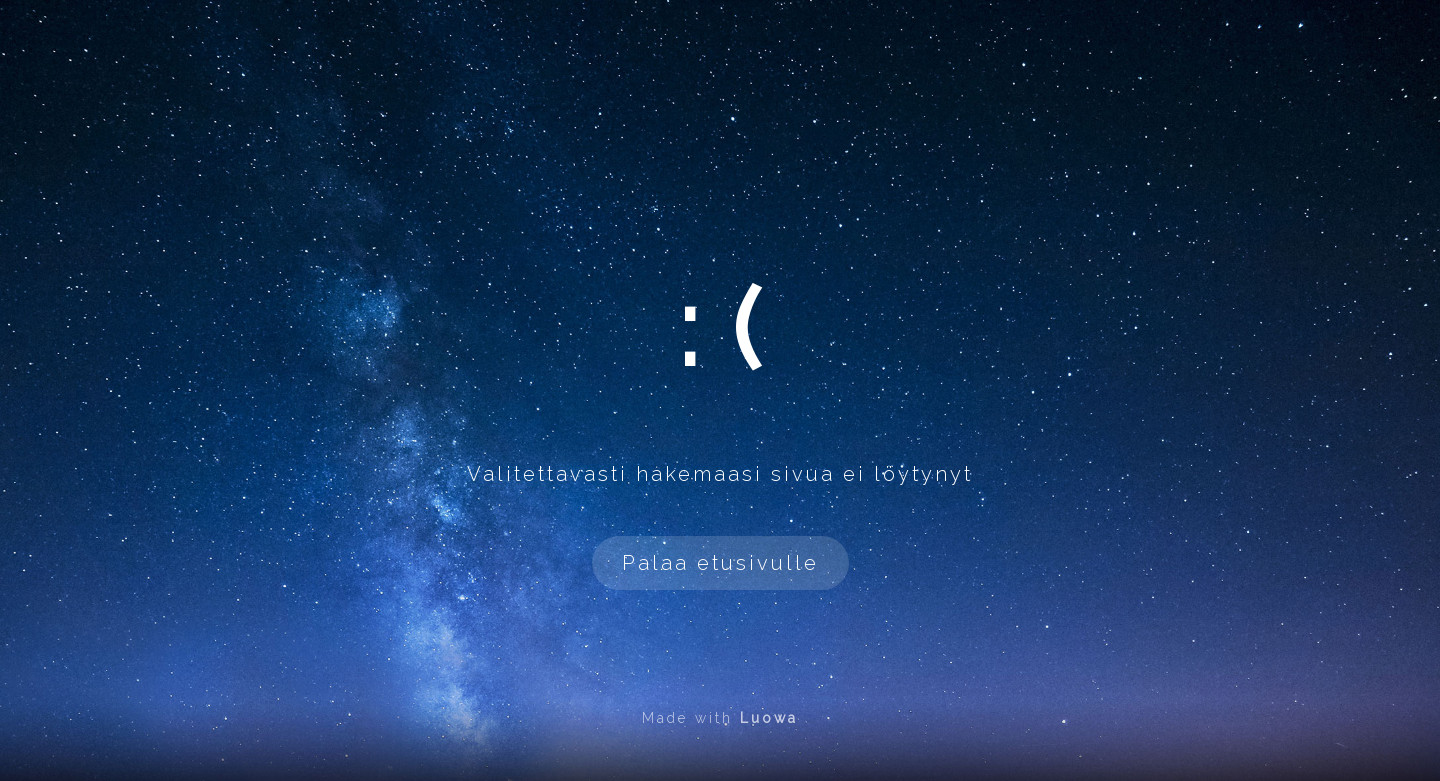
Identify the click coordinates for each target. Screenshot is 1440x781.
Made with (720, 718)
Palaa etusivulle (720, 563)
